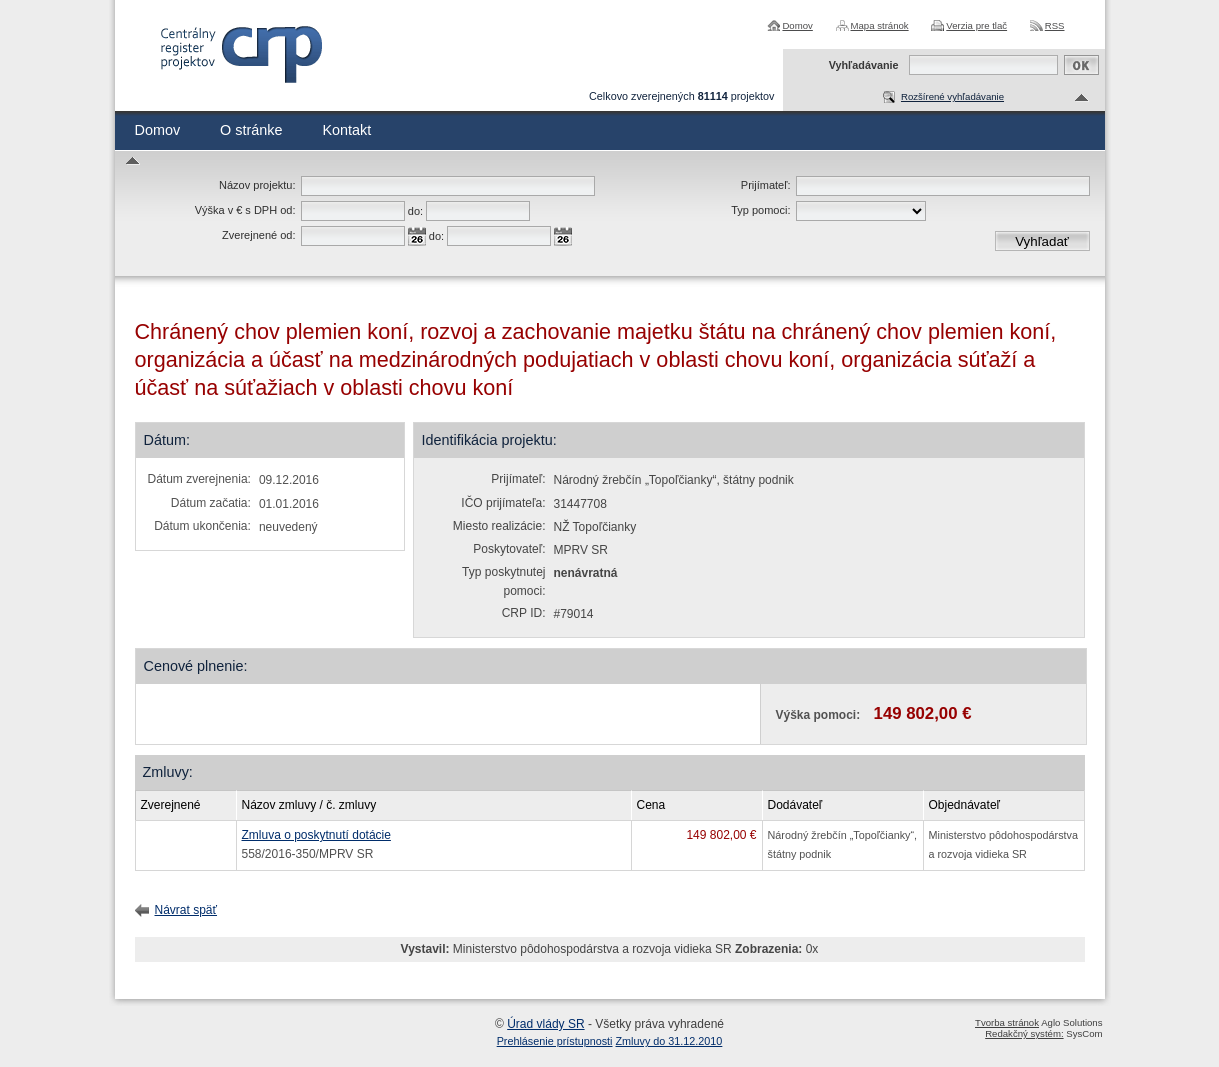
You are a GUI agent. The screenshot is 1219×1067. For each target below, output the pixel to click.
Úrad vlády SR (545, 1024)
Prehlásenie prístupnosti (555, 1041)
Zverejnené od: (258, 235)
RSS (1055, 25)
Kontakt (346, 130)
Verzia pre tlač (976, 25)
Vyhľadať (1042, 241)
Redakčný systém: (1024, 1033)
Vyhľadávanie (864, 65)
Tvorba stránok (1007, 1022)
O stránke (251, 130)
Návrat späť (186, 910)
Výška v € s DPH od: (245, 210)
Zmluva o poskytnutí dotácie (316, 835)
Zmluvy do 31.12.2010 (669, 1041)
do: (415, 211)
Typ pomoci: (760, 210)
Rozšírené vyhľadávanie (952, 96)
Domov (797, 25)
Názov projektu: (257, 185)
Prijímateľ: (766, 185)
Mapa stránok (880, 25)
